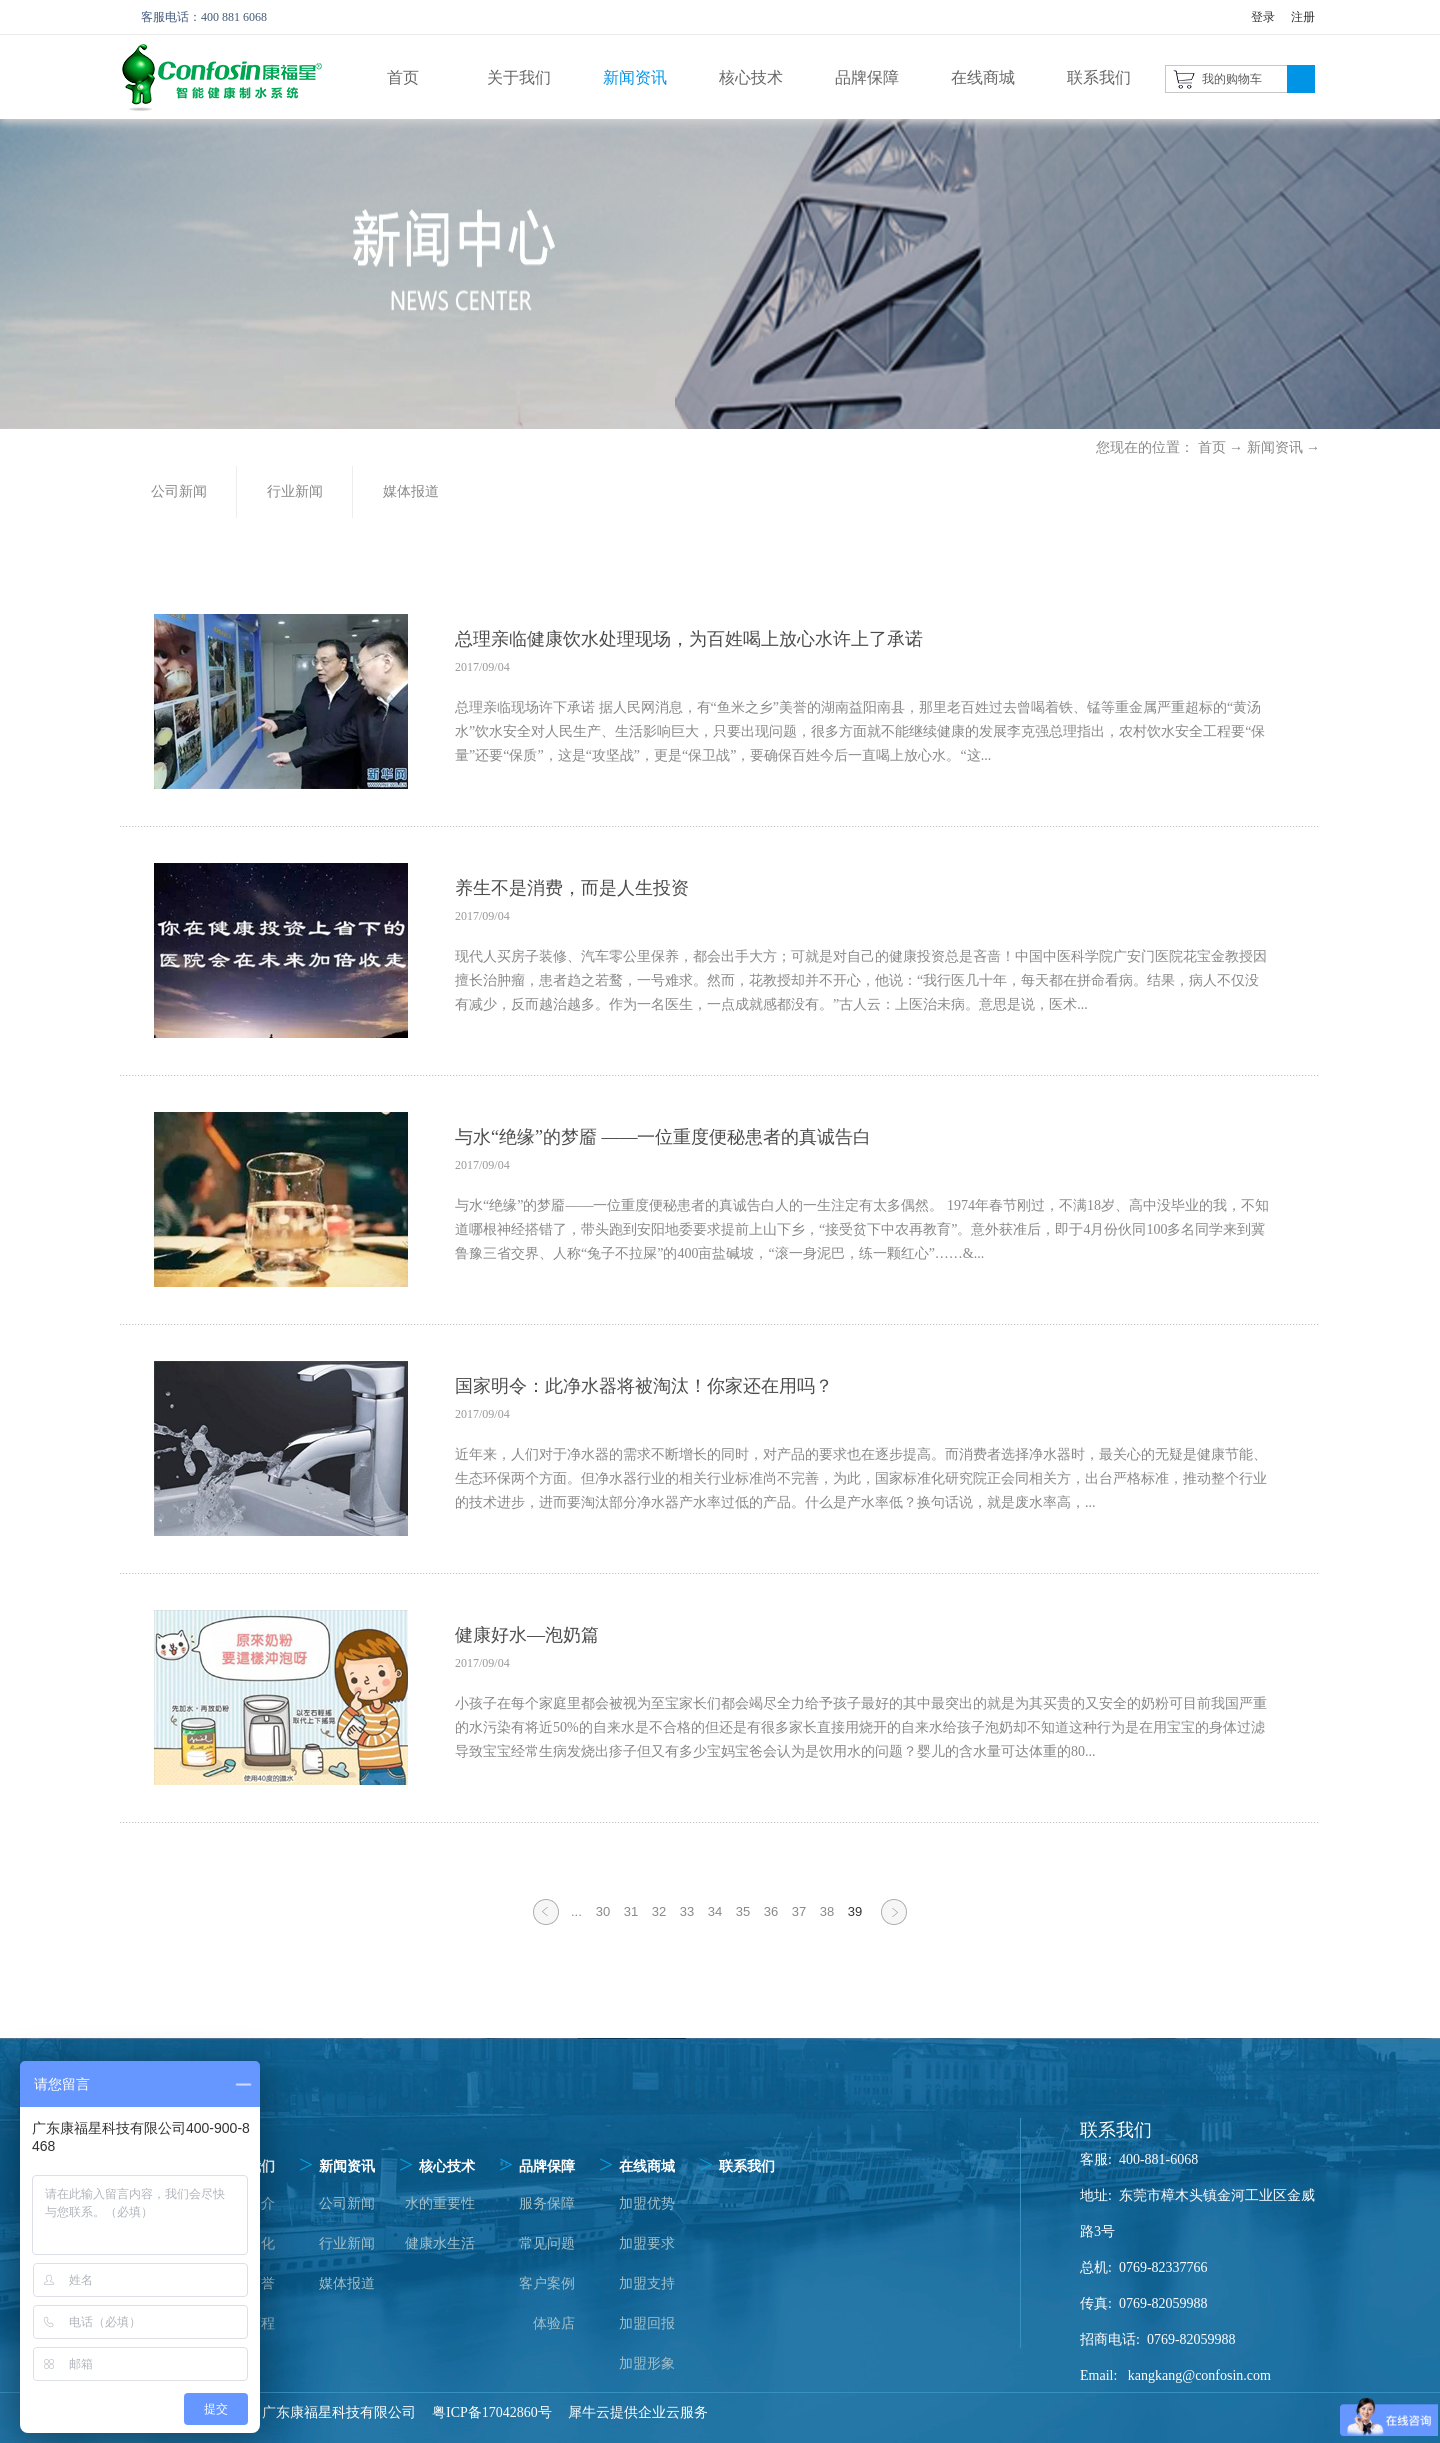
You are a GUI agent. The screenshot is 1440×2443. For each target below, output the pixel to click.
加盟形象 (647, 2363)
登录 (1263, 17)
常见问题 (547, 2243)
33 (687, 1911)
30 (603, 1911)
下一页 (894, 1924)
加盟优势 (647, 2203)
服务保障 (547, 2203)
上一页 (546, 1924)
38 (827, 1911)
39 (855, 1911)
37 (799, 1911)
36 (771, 1911)
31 (631, 1911)
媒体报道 (347, 2283)
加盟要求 (647, 2243)
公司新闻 (347, 2203)
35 (743, 1911)
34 (715, 1911)
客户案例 (547, 2283)
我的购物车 (1232, 79)
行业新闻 (347, 2243)
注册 (1303, 17)
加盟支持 (647, 2283)
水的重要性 (440, 2203)
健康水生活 (440, 2243)
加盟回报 (647, 2323)
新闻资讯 (1275, 447)
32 (659, 1911)
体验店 (554, 2323)
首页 (403, 77)
